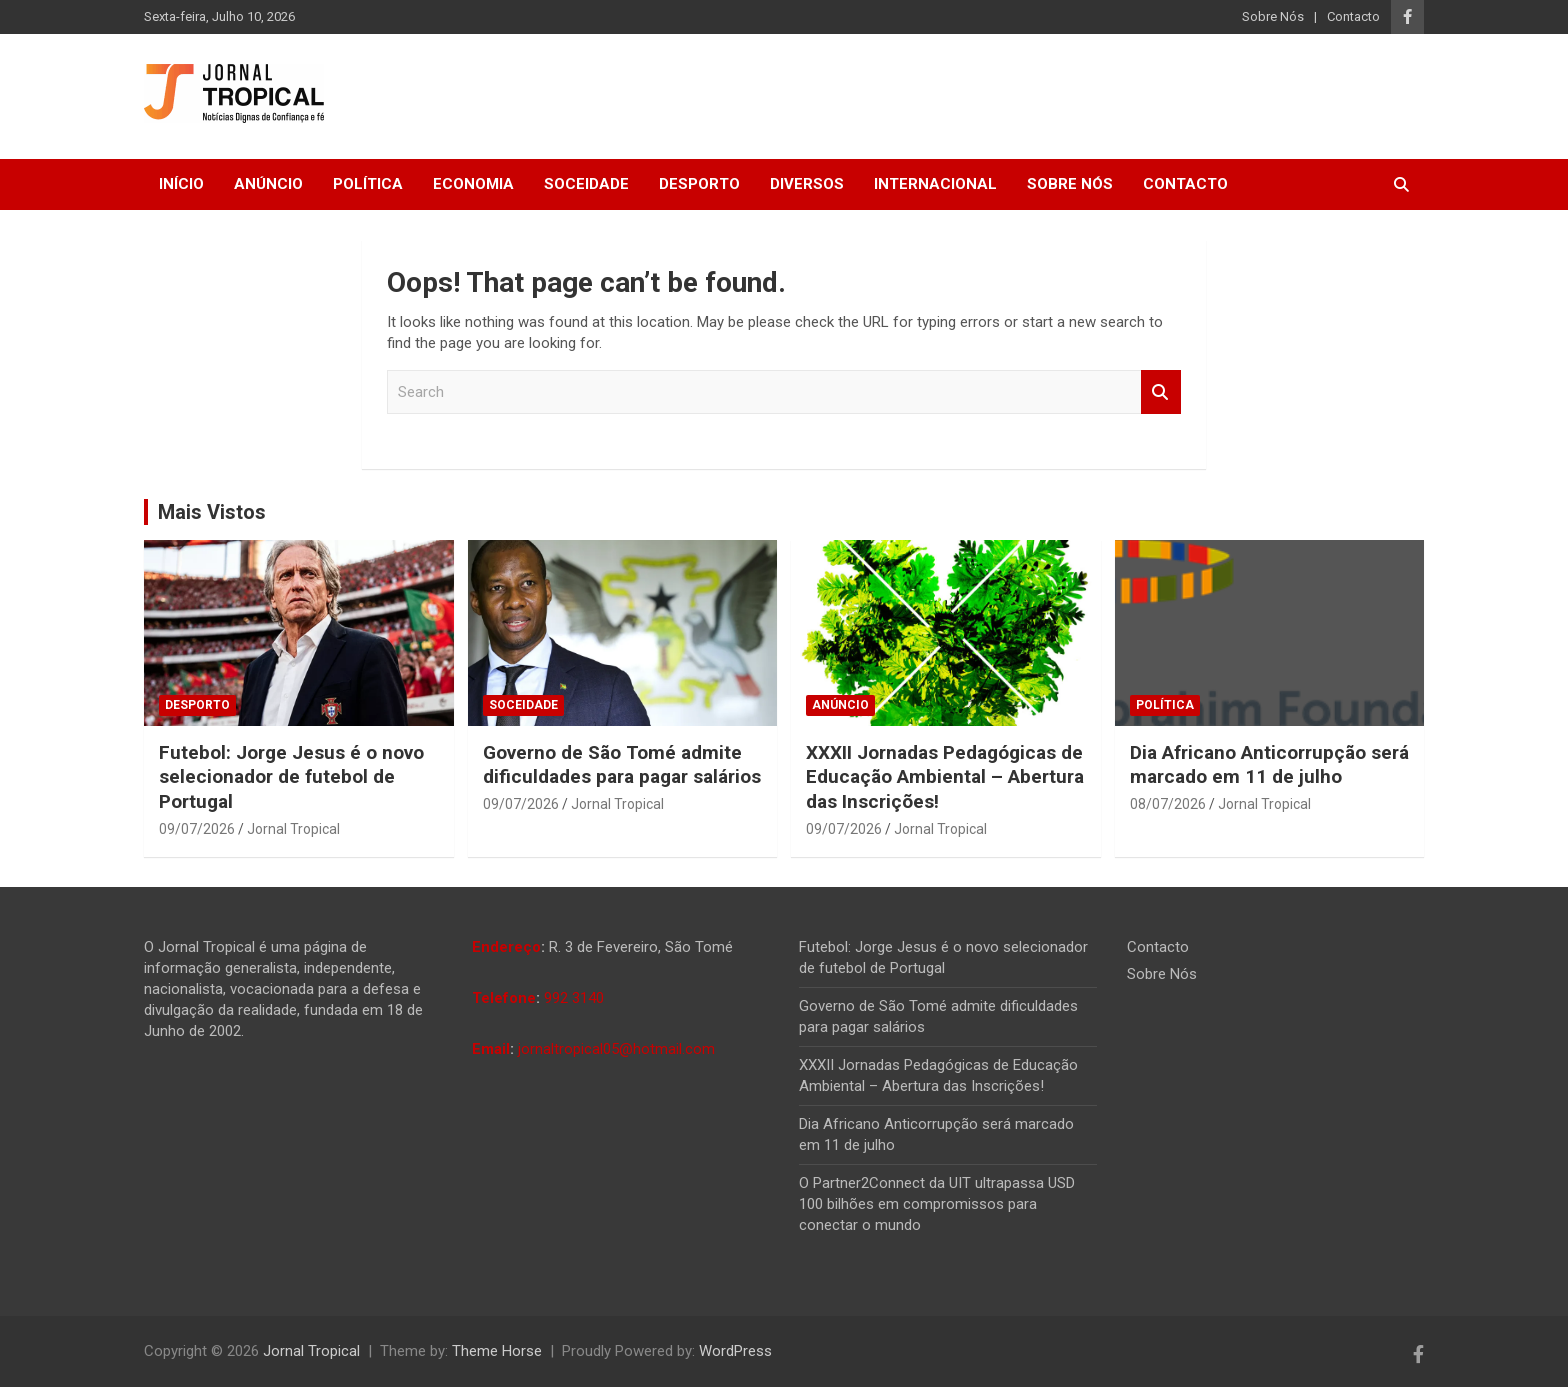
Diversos (807, 184)
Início (181, 184)
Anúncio (268, 184)
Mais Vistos (212, 512)
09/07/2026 (197, 829)
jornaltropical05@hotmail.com (616, 1049)
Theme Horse (497, 1351)
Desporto (699, 184)
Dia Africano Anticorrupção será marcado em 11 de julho (1269, 765)
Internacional (935, 184)
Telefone (504, 998)
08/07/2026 (1168, 804)
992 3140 (574, 998)
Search (1161, 392)
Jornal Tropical (293, 829)
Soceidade (586, 184)
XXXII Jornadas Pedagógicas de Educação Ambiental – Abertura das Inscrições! (945, 777)
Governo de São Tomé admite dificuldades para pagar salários (622, 765)
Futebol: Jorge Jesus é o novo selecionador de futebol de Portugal (291, 777)
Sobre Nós (1273, 16)
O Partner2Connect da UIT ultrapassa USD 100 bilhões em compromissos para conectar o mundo (937, 1204)
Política (368, 184)
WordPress (735, 1351)
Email (491, 1049)
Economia (473, 184)
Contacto (1353, 16)
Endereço (506, 947)
